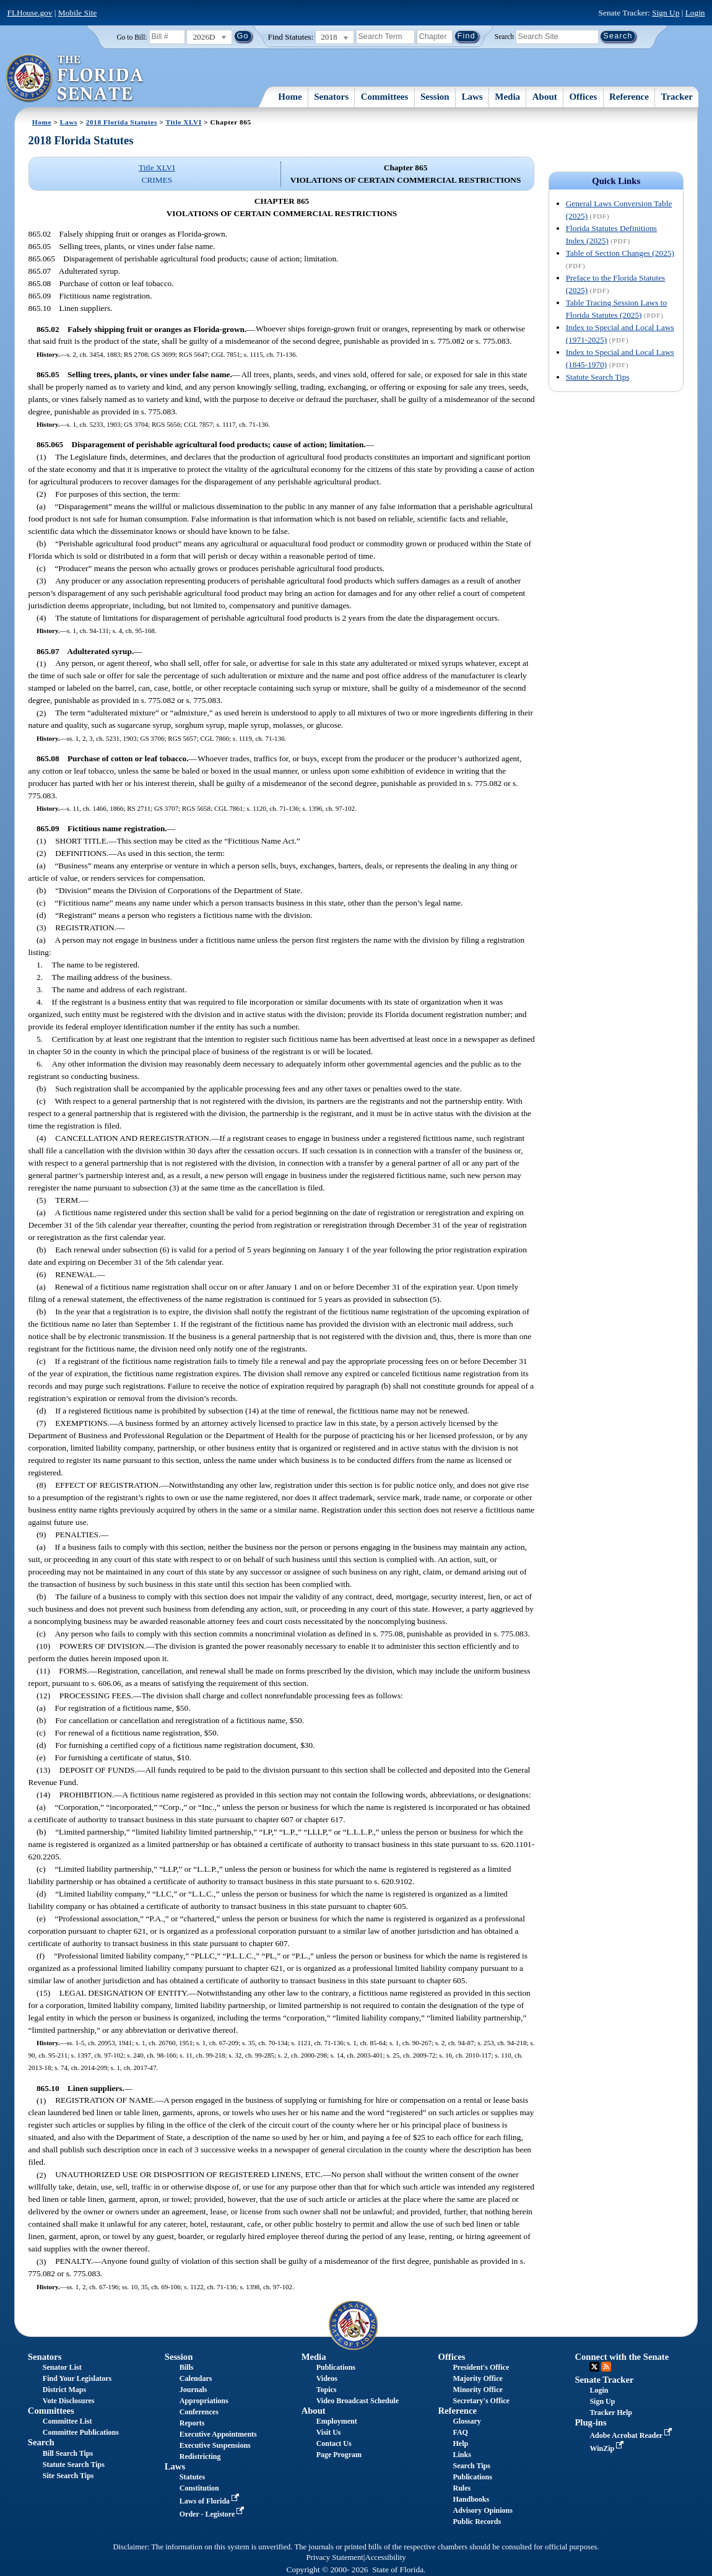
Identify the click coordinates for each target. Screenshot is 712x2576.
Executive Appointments (218, 2434)
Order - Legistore (213, 2514)
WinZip (607, 2448)
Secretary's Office (481, 2400)
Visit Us (328, 2432)
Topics (326, 2389)
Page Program (339, 2454)
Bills (187, 2367)
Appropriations (204, 2400)
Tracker (677, 97)
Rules (462, 2488)
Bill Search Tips (68, 2453)
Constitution (199, 2488)
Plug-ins (590, 2422)
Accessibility (385, 2557)
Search (504, 36)
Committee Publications (81, 2432)
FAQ (460, 2432)
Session (434, 97)
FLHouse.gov (30, 12)
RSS (606, 2367)
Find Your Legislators (77, 2378)
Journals (193, 2389)
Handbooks (471, 2499)
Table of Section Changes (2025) (620, 253)
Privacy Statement (334, 2557)
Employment (336, 2421)
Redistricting (200, 2456)
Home (290, 97)
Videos (326, 2378)
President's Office (481, 2367)
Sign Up (665, 12)
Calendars (196, 2378)
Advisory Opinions (483, 2510)
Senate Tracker (604, 2380)
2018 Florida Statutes (121, 122)
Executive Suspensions (215, 2445)
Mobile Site (77, 12)
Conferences (199, 2412)
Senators (331, 97)
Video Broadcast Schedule (357, 2400)
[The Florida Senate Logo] (75, 79)
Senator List (62, 2367)
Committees (385, 97)
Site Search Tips (68, 2475)
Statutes (192, 2477)
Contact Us (334, 2443)
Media (507, 97)
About (544, 97)
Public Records (477, 2521)
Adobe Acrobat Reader (631, 2435)
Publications (335, 2367)
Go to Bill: (131, 37)
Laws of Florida (210, 2501)
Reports (192, 2423)
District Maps (64, 2389)
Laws (471, 97)
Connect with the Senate (622, 2357)
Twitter (594, 2367)
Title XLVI (183, 122)
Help (461, 2443)
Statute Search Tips (598, 377)
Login (695, 12)
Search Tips (471, 2465)
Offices (583, 97)
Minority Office (478, 2389)
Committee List (67, 2421)
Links (462, 2454)
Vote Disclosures (69, 2400)
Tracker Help (610, 2412)
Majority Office (478, 2378)
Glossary (467, 2421)
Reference (629, 97)
